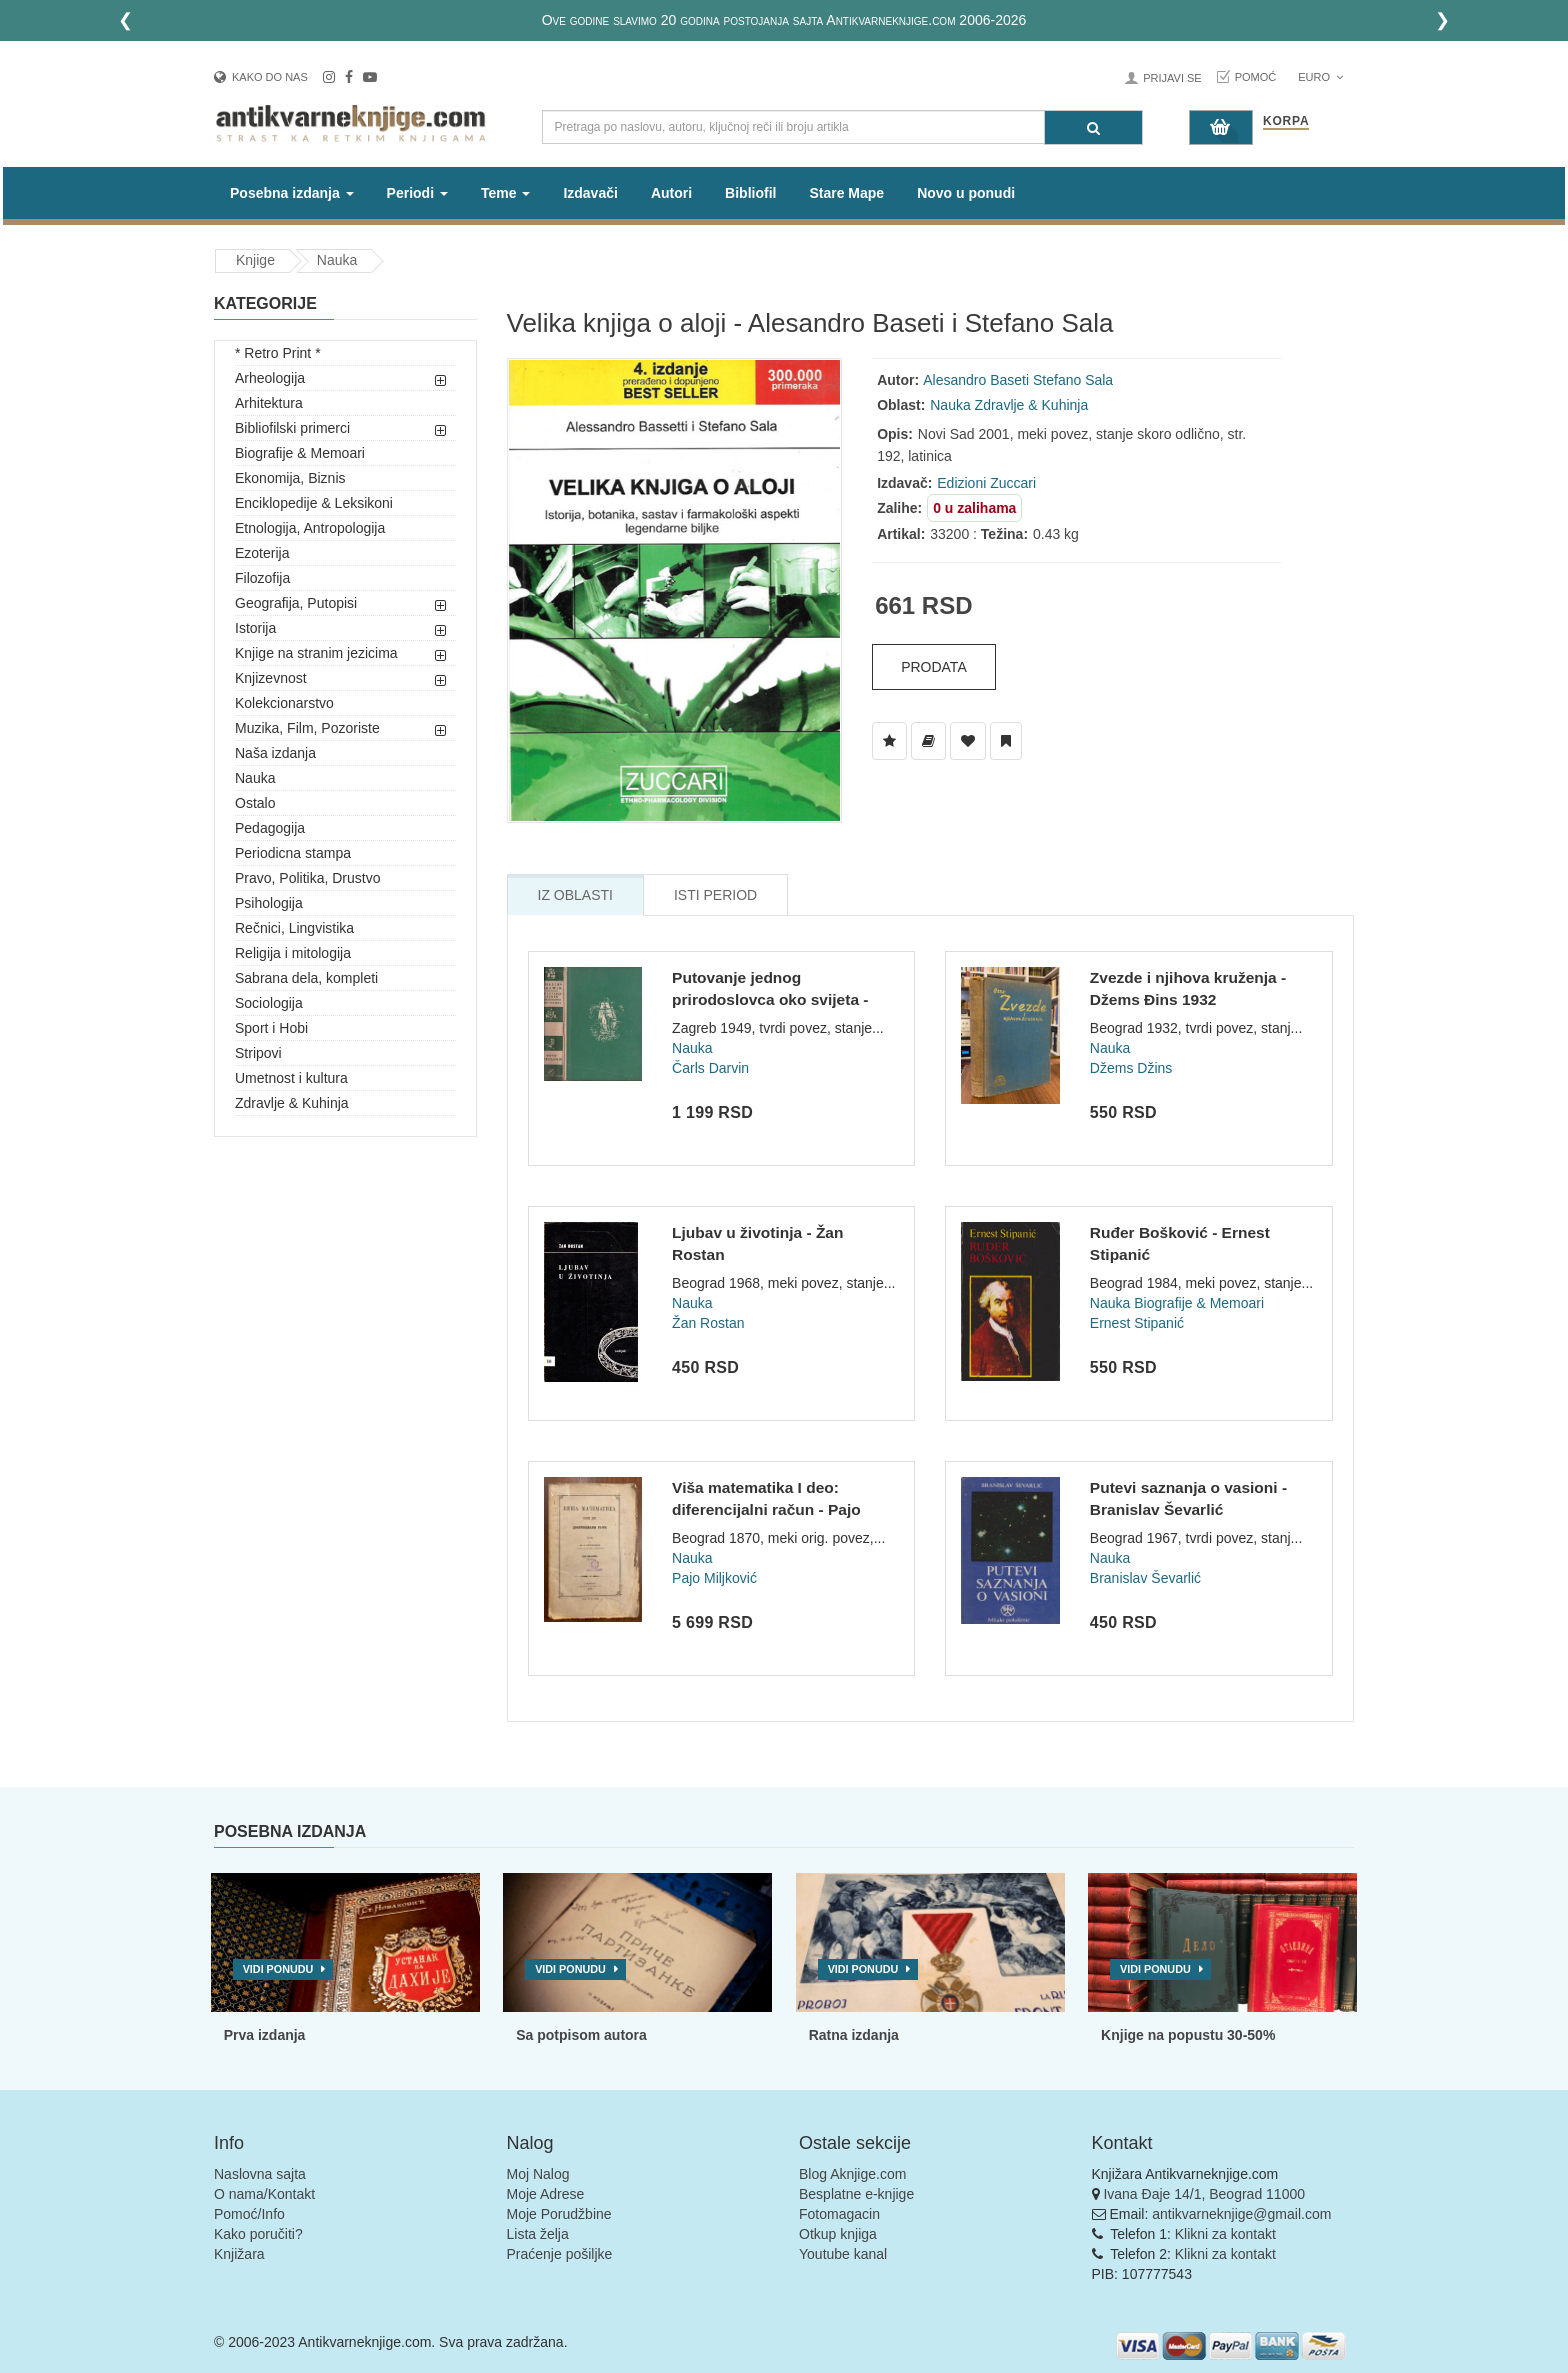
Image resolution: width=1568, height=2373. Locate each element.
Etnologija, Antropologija (310, 528)
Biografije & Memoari (300, 453)
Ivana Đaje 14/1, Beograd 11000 (1204, 2194)
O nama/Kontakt (264, 2194)
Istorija (255, 628)
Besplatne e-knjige (856, 2194)
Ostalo (255, 803)
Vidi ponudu (278, 1969)
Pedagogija (270, 828)
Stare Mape (846, 193)
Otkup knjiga (838, 2234)
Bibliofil (750, 193)
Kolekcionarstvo (284, 703)
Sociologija (269, 1003)
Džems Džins (1131, 1068)
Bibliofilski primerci (292, 428)
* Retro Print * (278, 353)
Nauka (337, 260)
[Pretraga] (1093, 127)
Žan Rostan (708, 1323)
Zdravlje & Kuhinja (292, 1103)
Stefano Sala (1073, 380)
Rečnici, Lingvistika (294, 928)
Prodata (934, 667)
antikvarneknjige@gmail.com (1241, 2214)
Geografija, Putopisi (296, 603)
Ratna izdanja (854, 2035)
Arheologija (270, 378)
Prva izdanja (265, 2035)
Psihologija (269, 903)
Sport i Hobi (271, 1028)
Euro (1320, 77)
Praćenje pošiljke (560, 2254)
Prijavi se (1172, 78)
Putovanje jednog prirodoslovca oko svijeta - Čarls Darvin (770, 999)
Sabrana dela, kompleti (306, 978)
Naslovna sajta (260, 2174)
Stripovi (258, 1053)
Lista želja (538, 2234)
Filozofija (262, 578)
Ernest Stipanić (1137, 1323)
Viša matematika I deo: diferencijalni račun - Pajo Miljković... (766, 1509)
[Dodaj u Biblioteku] (928, 741)
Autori (671, 193)
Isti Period (715, 895)
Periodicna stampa (293, 853)
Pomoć (1256, 77)
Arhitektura (269, 403)
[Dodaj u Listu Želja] (889, 741)
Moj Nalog (538, 2174)
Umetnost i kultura (291, 1078)
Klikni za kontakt (1225, 2234)
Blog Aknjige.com (852, 2174)
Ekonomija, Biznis (290, 478)
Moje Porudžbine (559, 2214)
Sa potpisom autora (581, 2035)
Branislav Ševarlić (1145, 1578)
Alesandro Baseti (976, 380)
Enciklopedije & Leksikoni (314, 503)
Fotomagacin (839, 2214)
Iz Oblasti (575, 895)
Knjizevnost (271, 678)
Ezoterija (262, 553)
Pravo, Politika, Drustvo (308, 878)
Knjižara (239, 2254)
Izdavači (590, 193)
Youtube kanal (843, 2254)
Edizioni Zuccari (986, 483)
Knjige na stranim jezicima (316, 653)
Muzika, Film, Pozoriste (307, 728)
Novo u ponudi (966, 193)
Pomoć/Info (249, 2214)
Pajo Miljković (714, 1578)
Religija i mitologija (293, 953)
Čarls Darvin (710, 1068)
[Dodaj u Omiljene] (968, 741)
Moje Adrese (546, 2194)
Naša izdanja (275, 753)
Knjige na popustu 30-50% (1188, 2035)
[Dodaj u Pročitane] (1006, 741)
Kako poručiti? (258, 2234)
